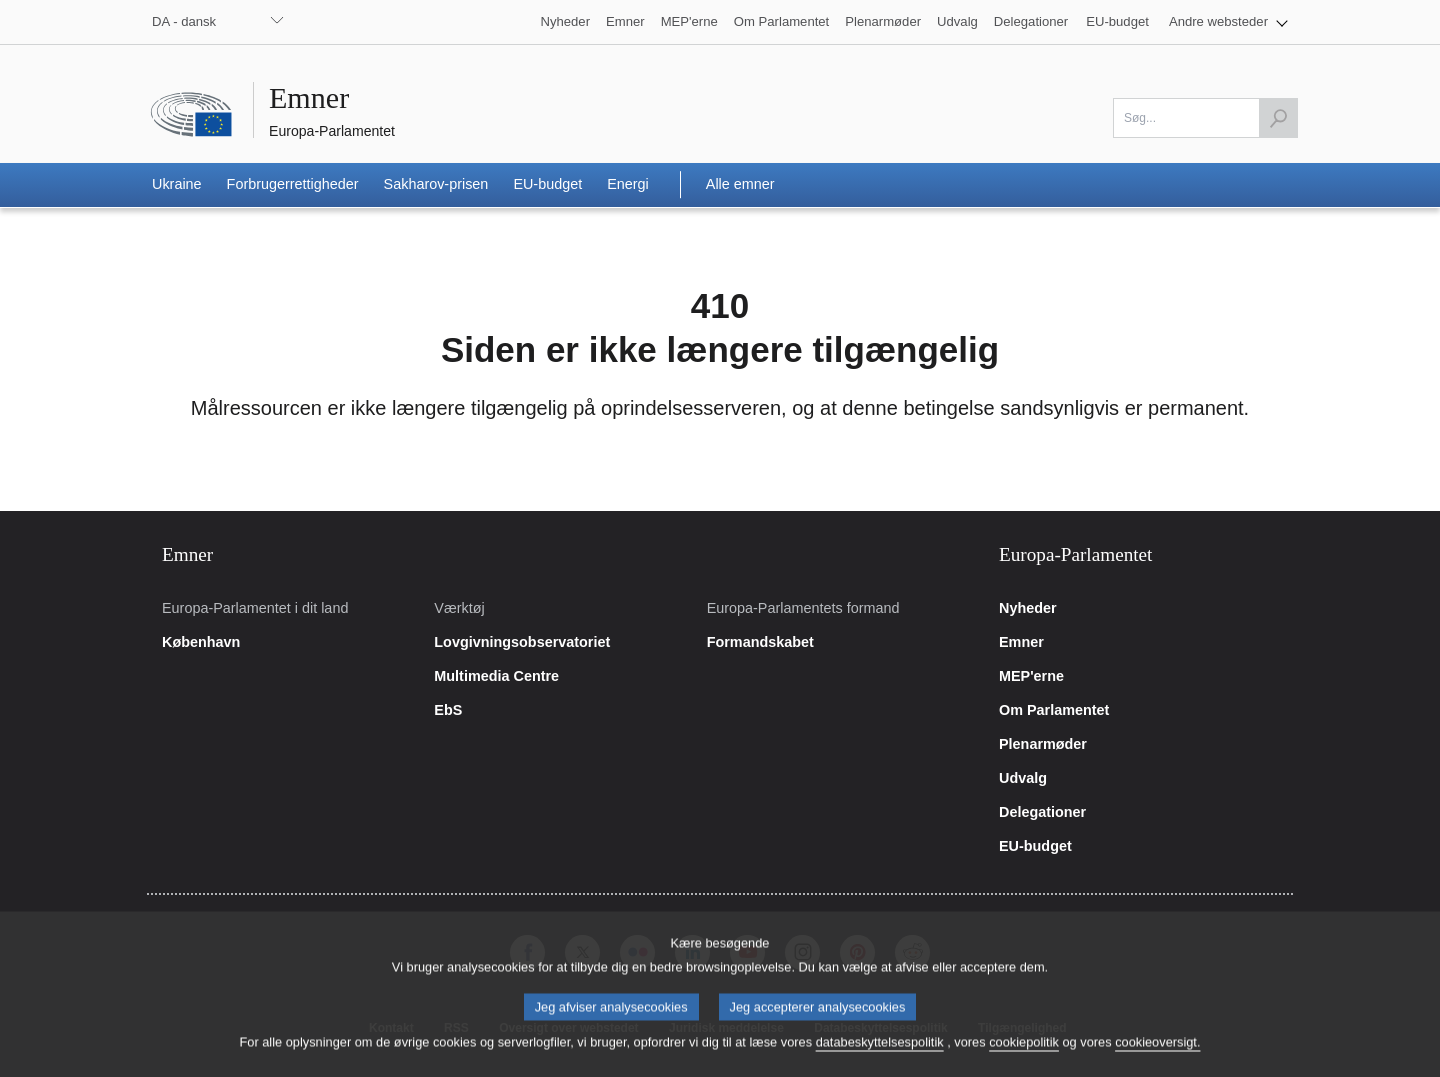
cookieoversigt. (1157, 1055)
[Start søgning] (1278, 118)
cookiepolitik (1024, 1055)
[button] (1228, 22)
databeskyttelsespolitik (880, 1055)
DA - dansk (184, 21)
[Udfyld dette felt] (1205, 118)
